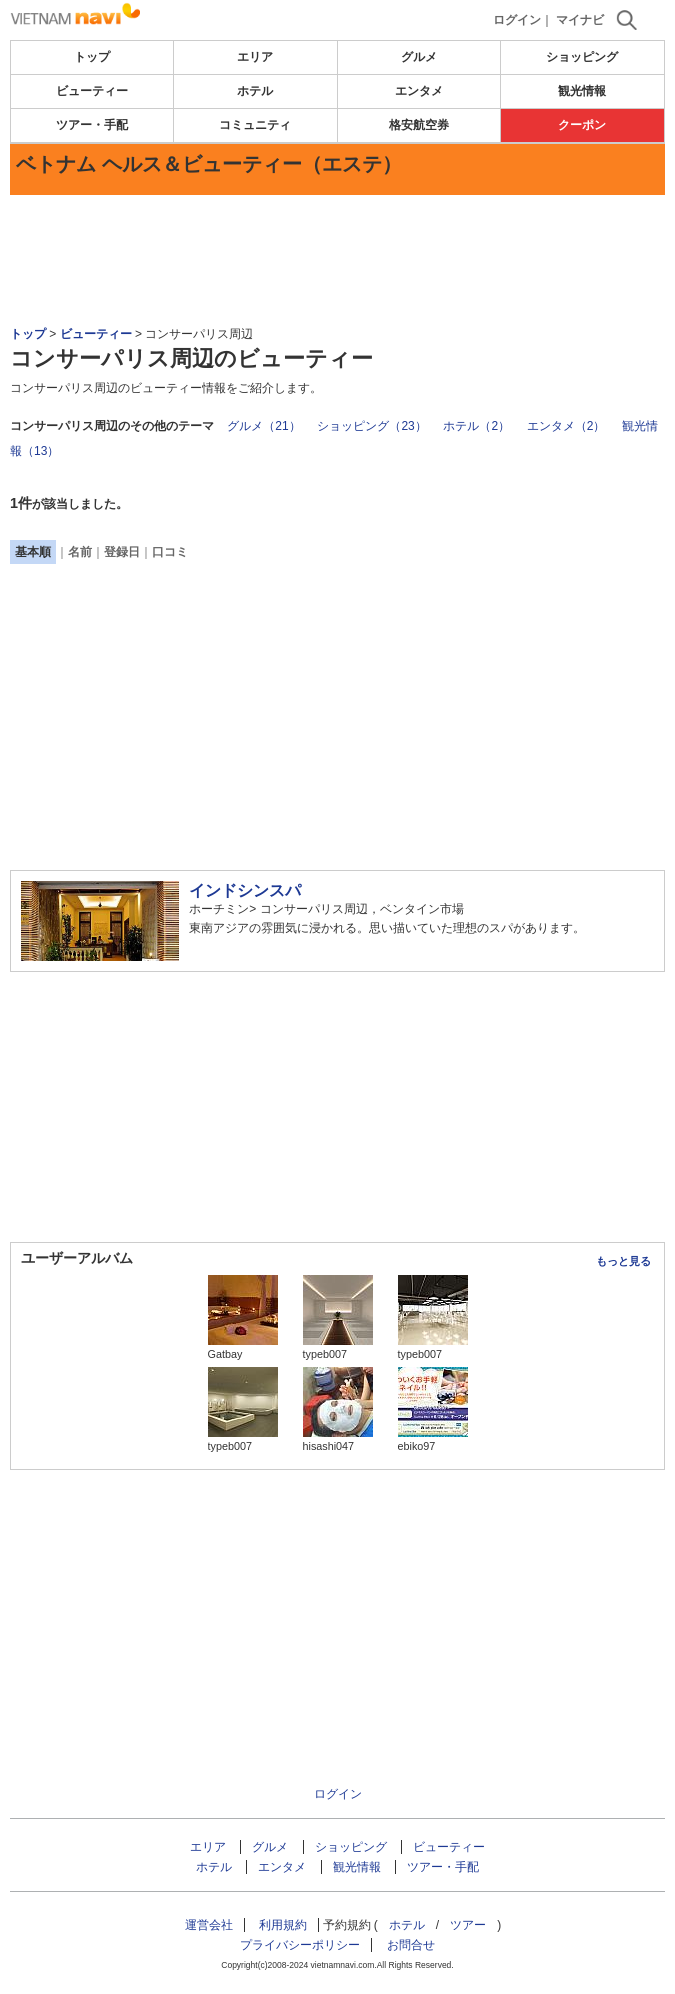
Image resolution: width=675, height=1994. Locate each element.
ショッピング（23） (371, 426)
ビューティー (92, 91)
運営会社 (209, 1925)
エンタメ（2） (566, 426)
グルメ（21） (263, 426)
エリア (255, 57)
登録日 (122, 552)
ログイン (517, 20)
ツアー (468, 1925)
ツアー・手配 (92, 125)
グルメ (419, 57)
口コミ (170, 552)
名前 (80, 552)
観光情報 (582, 91)
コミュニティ (255, 125)
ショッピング (582, 57)
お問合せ (411, 1945)
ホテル (255, 91)
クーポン (582, 125)
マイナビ (580, 20)
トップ (92, 57)
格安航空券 (419, 125)
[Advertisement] (338, 255)
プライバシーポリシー (300, 1945)
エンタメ (419, 91)
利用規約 (283, 1925)
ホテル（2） (476, 426)
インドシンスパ (245, 890)
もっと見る (623, 1261)
